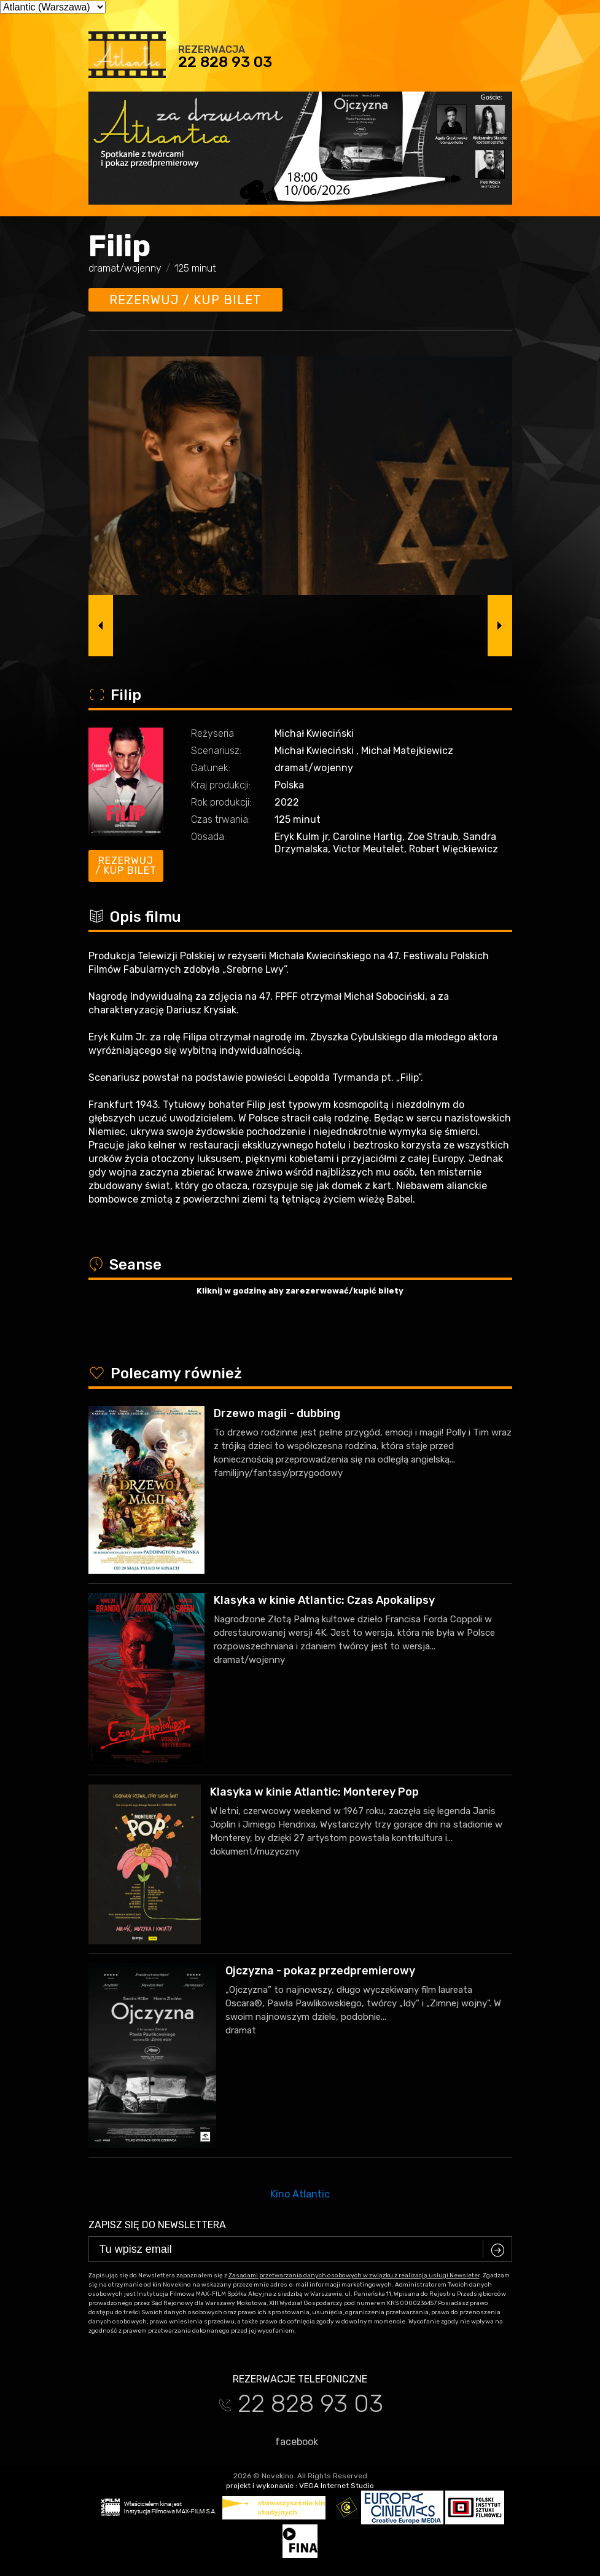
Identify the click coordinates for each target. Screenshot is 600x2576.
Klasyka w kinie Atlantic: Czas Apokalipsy (324, 1600)
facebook (291, 2441)
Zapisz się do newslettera (157, 2225)
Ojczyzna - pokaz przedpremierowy (320, 1970)
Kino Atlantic (300, 2194)
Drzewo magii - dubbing (277, 1413)
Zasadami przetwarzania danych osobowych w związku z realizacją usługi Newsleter (354, 2275)
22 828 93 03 (225, 62)
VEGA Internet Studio (336, 2485)
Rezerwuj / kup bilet (185, 300)
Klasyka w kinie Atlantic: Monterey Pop (314, 1792)
